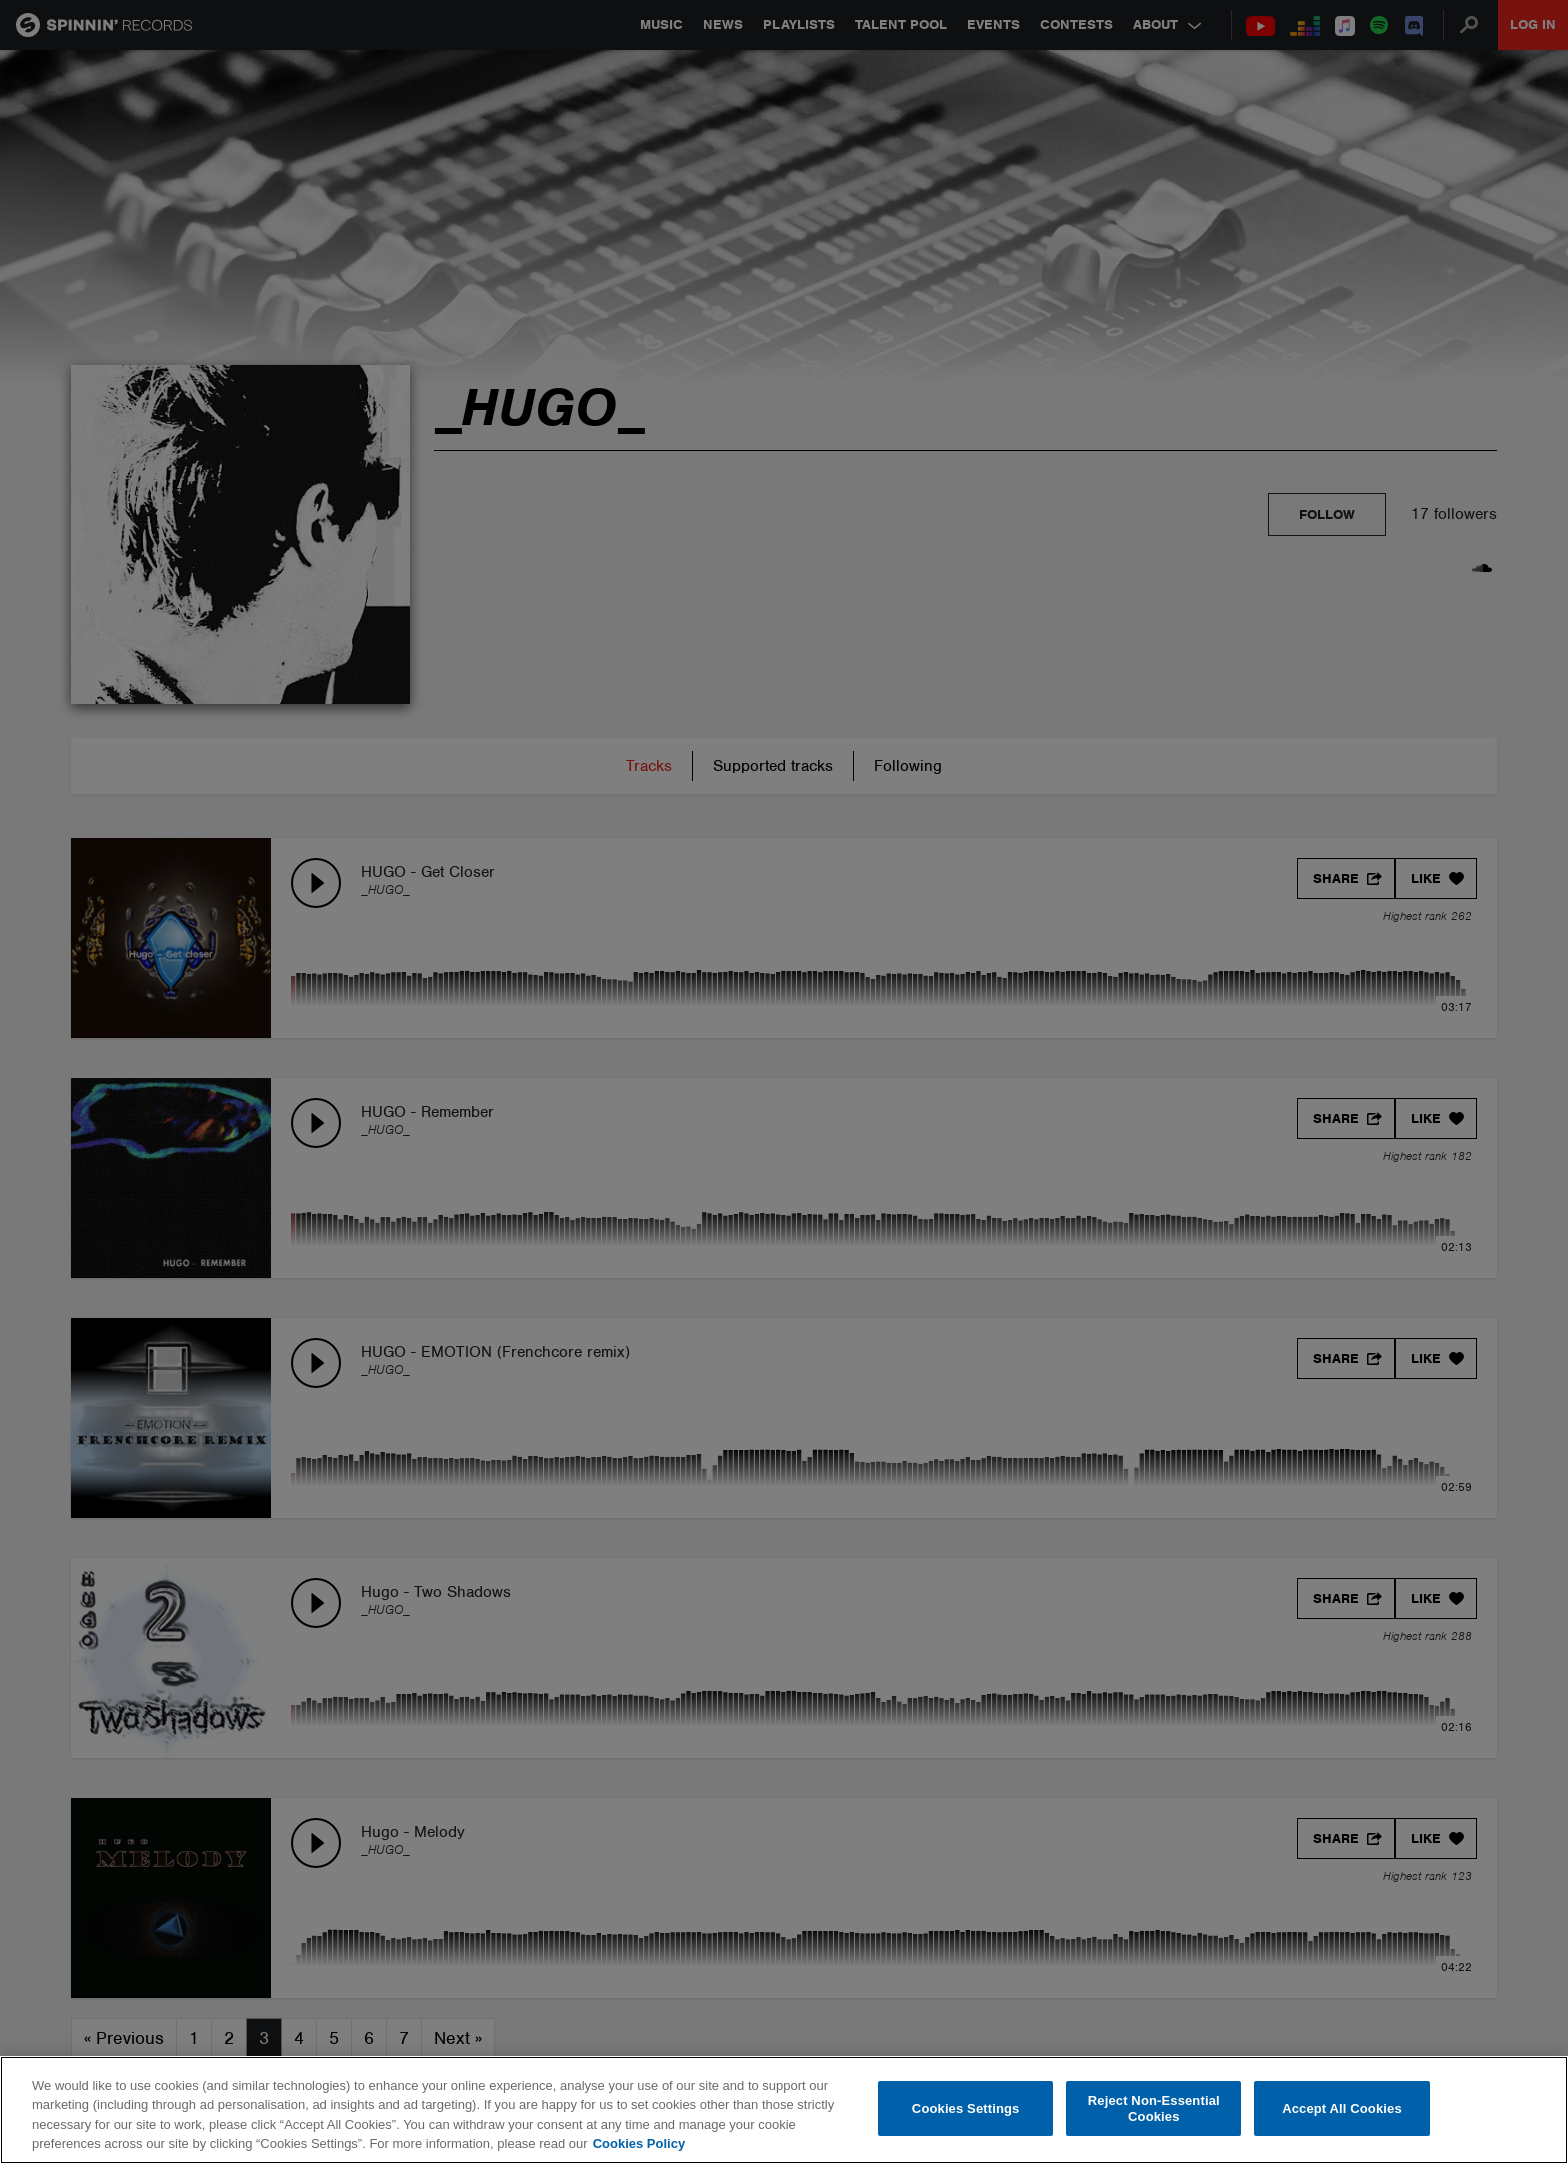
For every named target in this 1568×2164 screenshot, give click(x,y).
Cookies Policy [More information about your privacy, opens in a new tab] (639, 2143)
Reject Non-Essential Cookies (1154, 2108)
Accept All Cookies (1342, 2108)
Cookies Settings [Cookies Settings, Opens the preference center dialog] (966, 2108)
